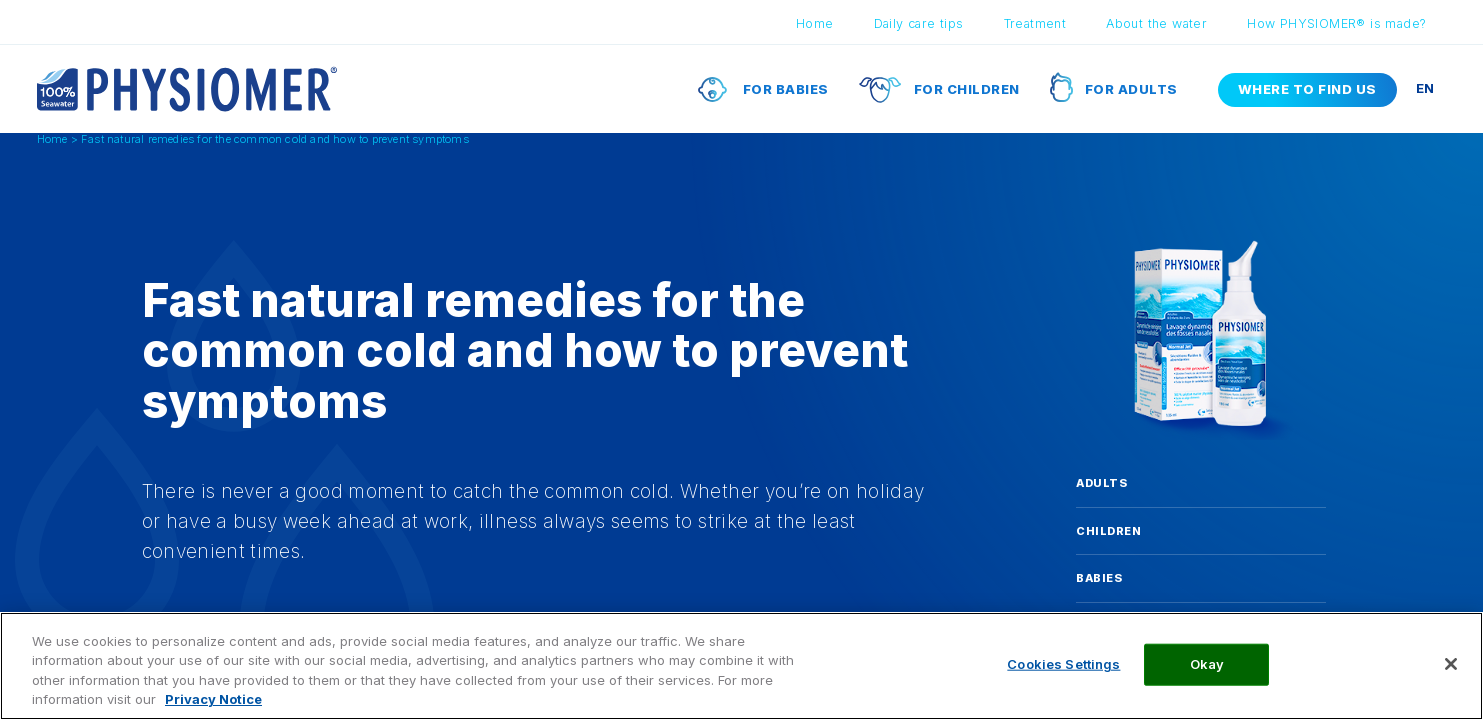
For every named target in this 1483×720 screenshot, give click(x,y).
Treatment (1035, 23)
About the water (1156, 23)
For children (967, 89)
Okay (1207, 664)
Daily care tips (919, 23)
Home (815, 23)
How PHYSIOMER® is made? (1336, 23)
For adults (1131, 89)
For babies (786, 89)
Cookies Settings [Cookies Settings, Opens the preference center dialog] (1063, 664)
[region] (741, 666)
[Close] (1451, 664)
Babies (1099, 578)
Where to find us (1307, 89)
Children (1108, 531)
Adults (1101, 483)
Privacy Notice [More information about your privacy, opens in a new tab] (213, 699)
